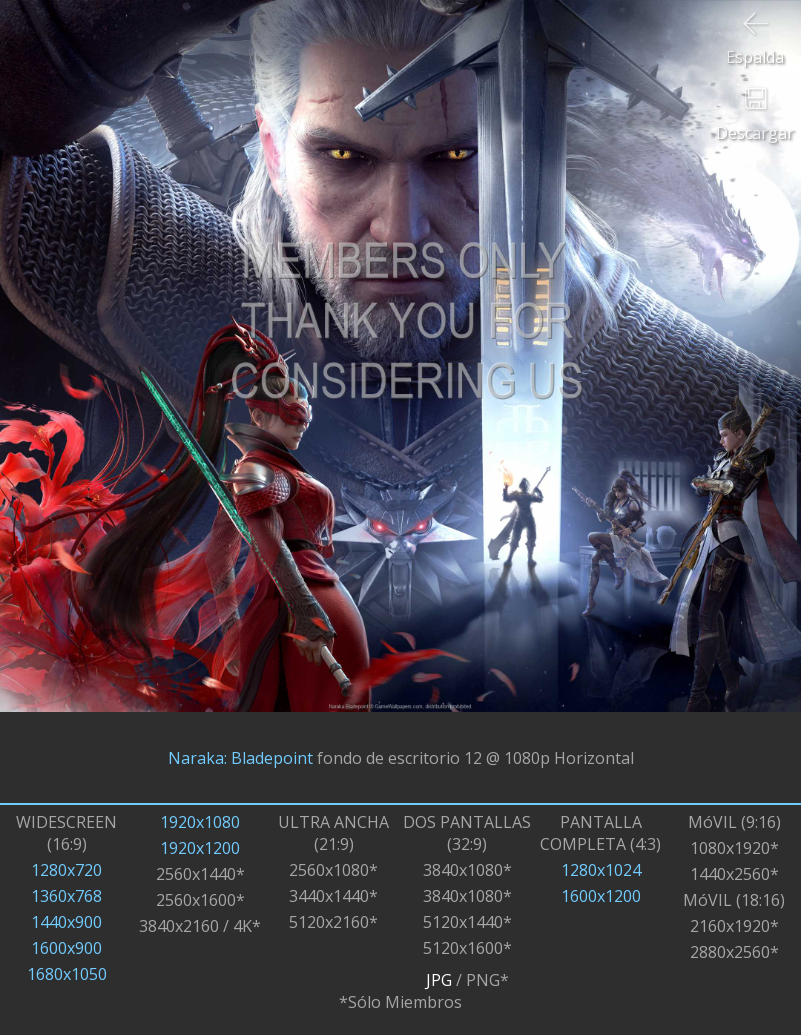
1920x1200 (200, 848)
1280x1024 (601, 870)
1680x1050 (67, 974)
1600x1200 (601, 896)
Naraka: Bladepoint (240, 758)
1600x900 (66, 948)
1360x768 (66, 896)
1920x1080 (200, 822)
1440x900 (66, 922)
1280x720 (66, 870)
